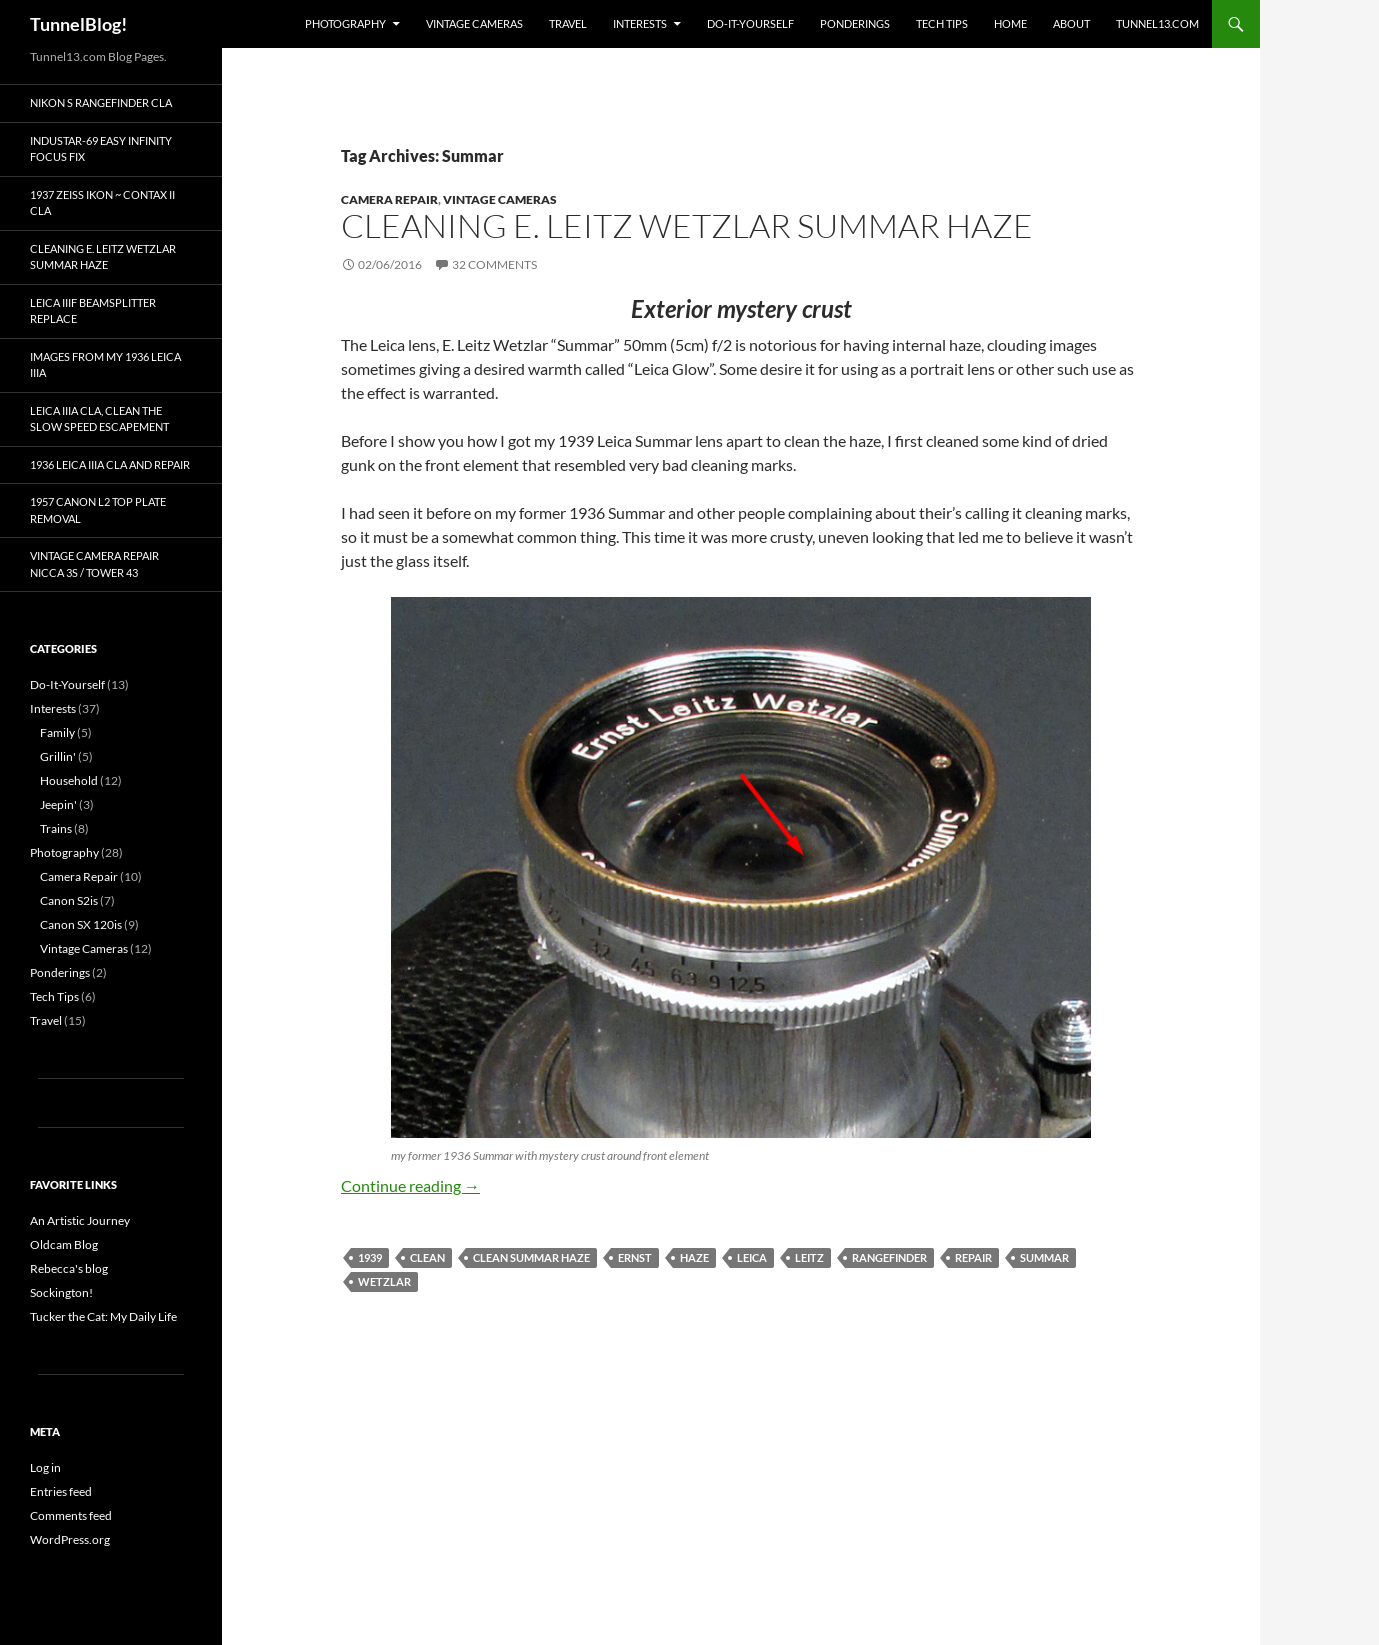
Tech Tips (942, 23)
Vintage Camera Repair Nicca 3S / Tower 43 (94, 564)
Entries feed (61, 1491)
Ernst (635, 1257)
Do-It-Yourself (750, 23)
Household (69, 780)
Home (1010, 23)
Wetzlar (384, 1281)
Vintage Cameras (474, 23)
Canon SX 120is (81, 924)
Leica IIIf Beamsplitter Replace (93, 311)
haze (694, 1257)
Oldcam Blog (64, 1244)
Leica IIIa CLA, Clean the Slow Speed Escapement (99, 419)
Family (57, 732)
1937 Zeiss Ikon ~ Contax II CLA (102, 203)
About (1071, 23)
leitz (809, 1257)
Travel (568, 23)
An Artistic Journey (80, 1220)
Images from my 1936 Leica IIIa (105, 365)
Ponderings (855, 23)
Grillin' (58, 756)
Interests (640, 23)
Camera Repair (389, 199)
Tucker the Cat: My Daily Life (103, 1316)
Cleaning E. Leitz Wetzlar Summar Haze (687, 225)
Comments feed (71, 1515)
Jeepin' (58, 804)
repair (973, 1257)
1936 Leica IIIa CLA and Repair (110, 464)
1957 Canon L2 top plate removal (98, 510)
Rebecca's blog (69, 1268)
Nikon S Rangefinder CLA (101, 102)
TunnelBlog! (78, 24)
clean (427, 1257)
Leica (752, 1257)
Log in (45, 1467)
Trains (56, 828)
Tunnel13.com (1157, 23)
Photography (345, 23)
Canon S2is (69, 900)
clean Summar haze (531, 1257)
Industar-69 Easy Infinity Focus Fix (101, 149)
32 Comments (494, 264)
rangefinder (889, 1257)
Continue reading (410, 1185)
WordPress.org (70, 1539)
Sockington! (61, 1292)
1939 (370, 1257)
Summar (1044, 1257)
